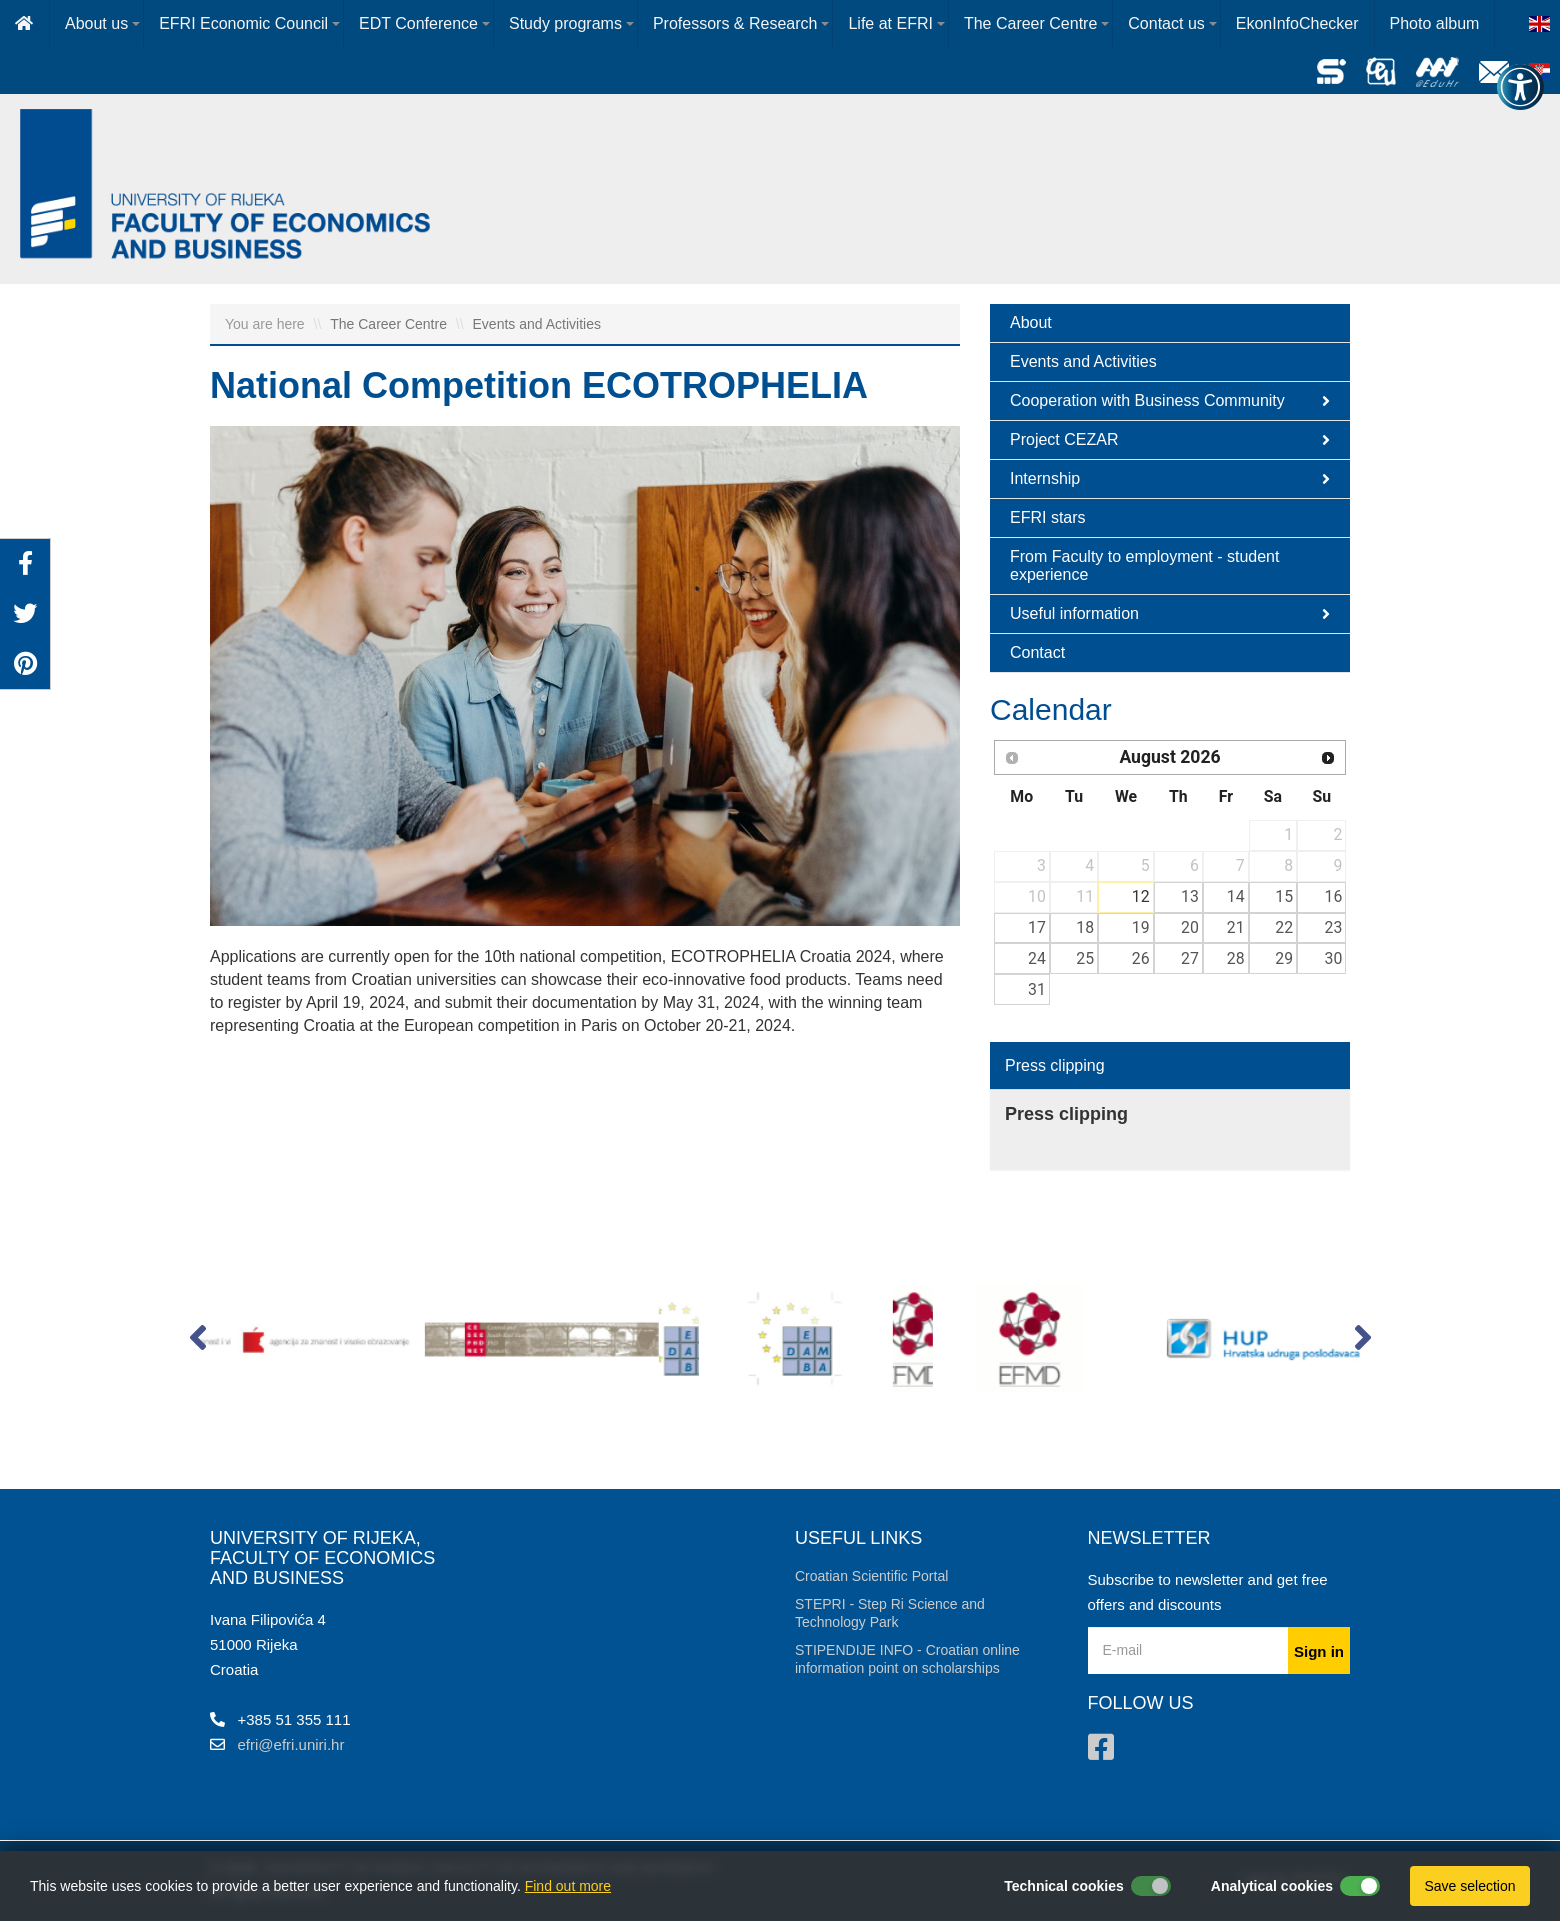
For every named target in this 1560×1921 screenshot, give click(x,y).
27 (1190, 958)
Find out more (568, 1886)
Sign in (1319, 1651)
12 (1141, 896)
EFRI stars (1048, 517)
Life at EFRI (890, 23)
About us (96, 23)
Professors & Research (735, 23)
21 (1236, 927)
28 (1236, 958)
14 (1236, 896)
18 (1085, 927)
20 (1190, 927)
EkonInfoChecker (1297, 23)
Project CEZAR (1170, 440)
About (1031, 322)
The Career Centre (1030, 23)
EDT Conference (418, 23)
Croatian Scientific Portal (871, 1576)
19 (1141, 927)
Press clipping (1055, 1065)
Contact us (1166, 23)
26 (1141, 958)
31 (1037, 989)
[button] (197, 1342)
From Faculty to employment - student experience (1144, 565)
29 (1284, 958)
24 (1037, 958)
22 (1284, 927)
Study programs (565, 23)
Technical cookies (1064, 1886)
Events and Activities (537, 324)
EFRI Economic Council (243, 23)
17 (1037, 927)
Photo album (1435, 23)
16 (1334, 896)
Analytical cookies (1272, 1886)
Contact (1037, 652)
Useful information (1170, 614)
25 (1085, 958)
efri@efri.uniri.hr (291, 1744)
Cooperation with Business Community (1170, 401)
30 (1334, 958)
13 (1190, 896)
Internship (1170, 479)
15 (1284, 896)
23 (1334, 927)
